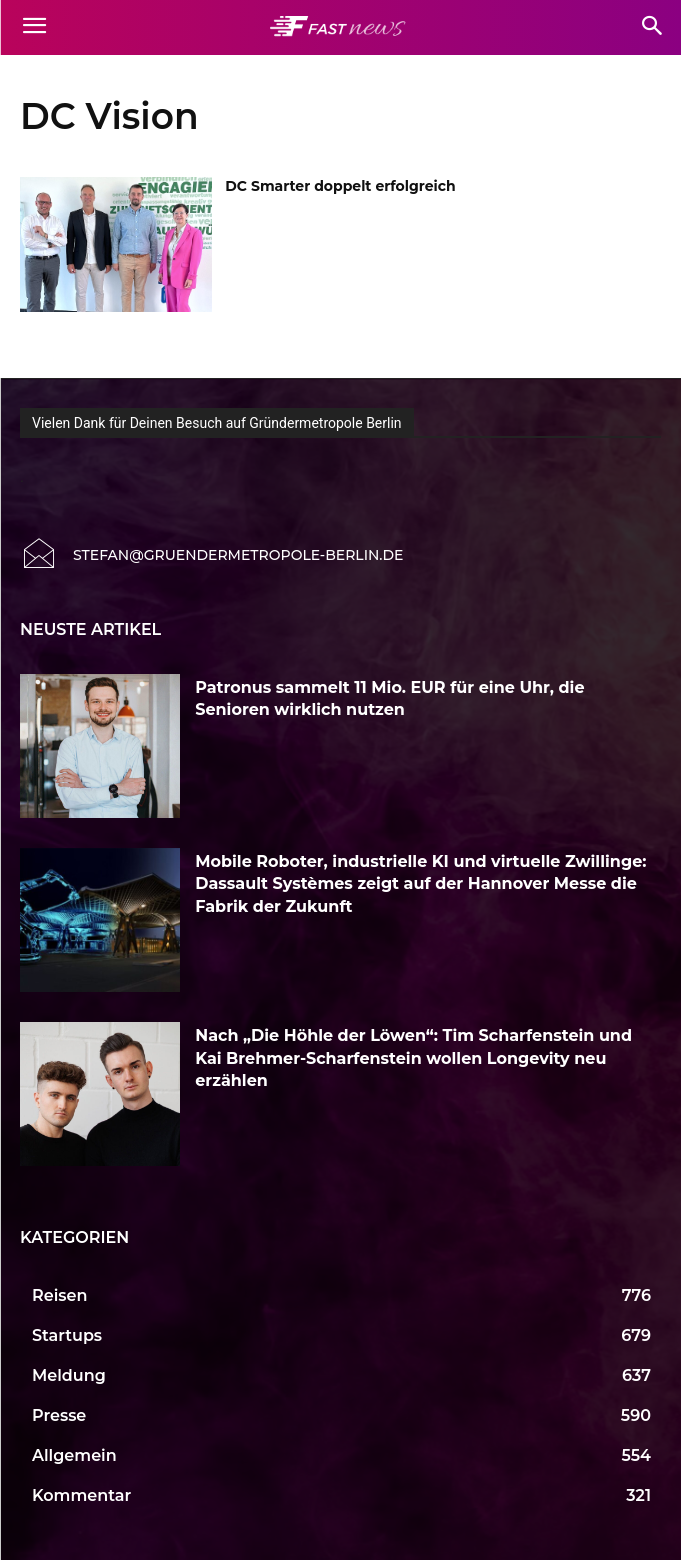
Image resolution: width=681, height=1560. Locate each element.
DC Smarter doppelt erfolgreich (340, 186)
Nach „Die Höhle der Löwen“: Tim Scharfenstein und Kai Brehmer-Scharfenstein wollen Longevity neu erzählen (413, 1058)
